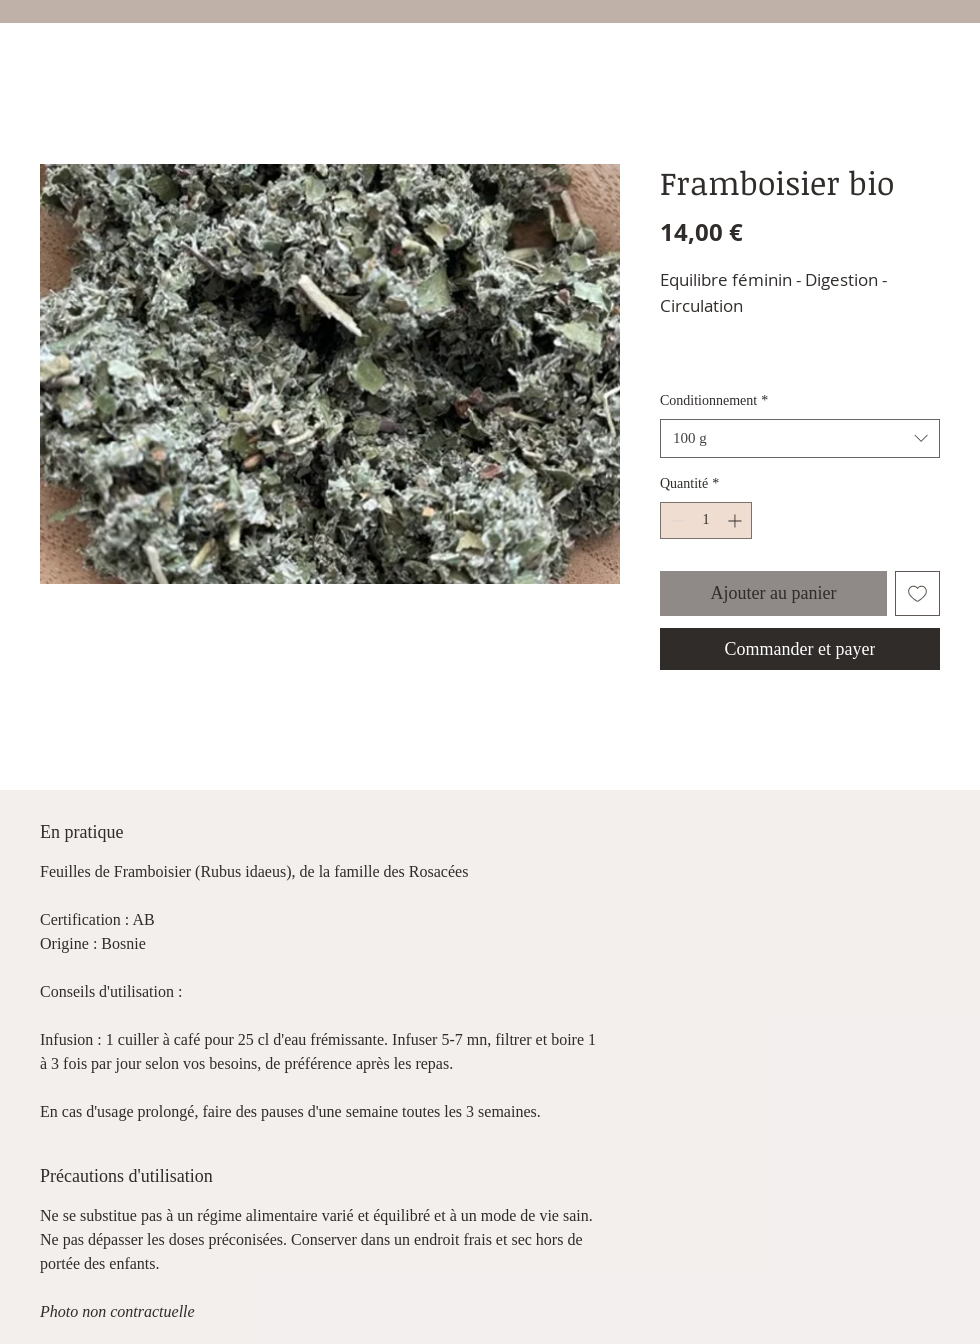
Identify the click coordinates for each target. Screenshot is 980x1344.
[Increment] (736, 520)
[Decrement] (675, 520)
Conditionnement (714, 400)
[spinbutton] (706, 520)
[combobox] (800, 438)
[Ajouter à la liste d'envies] (917, 593)
